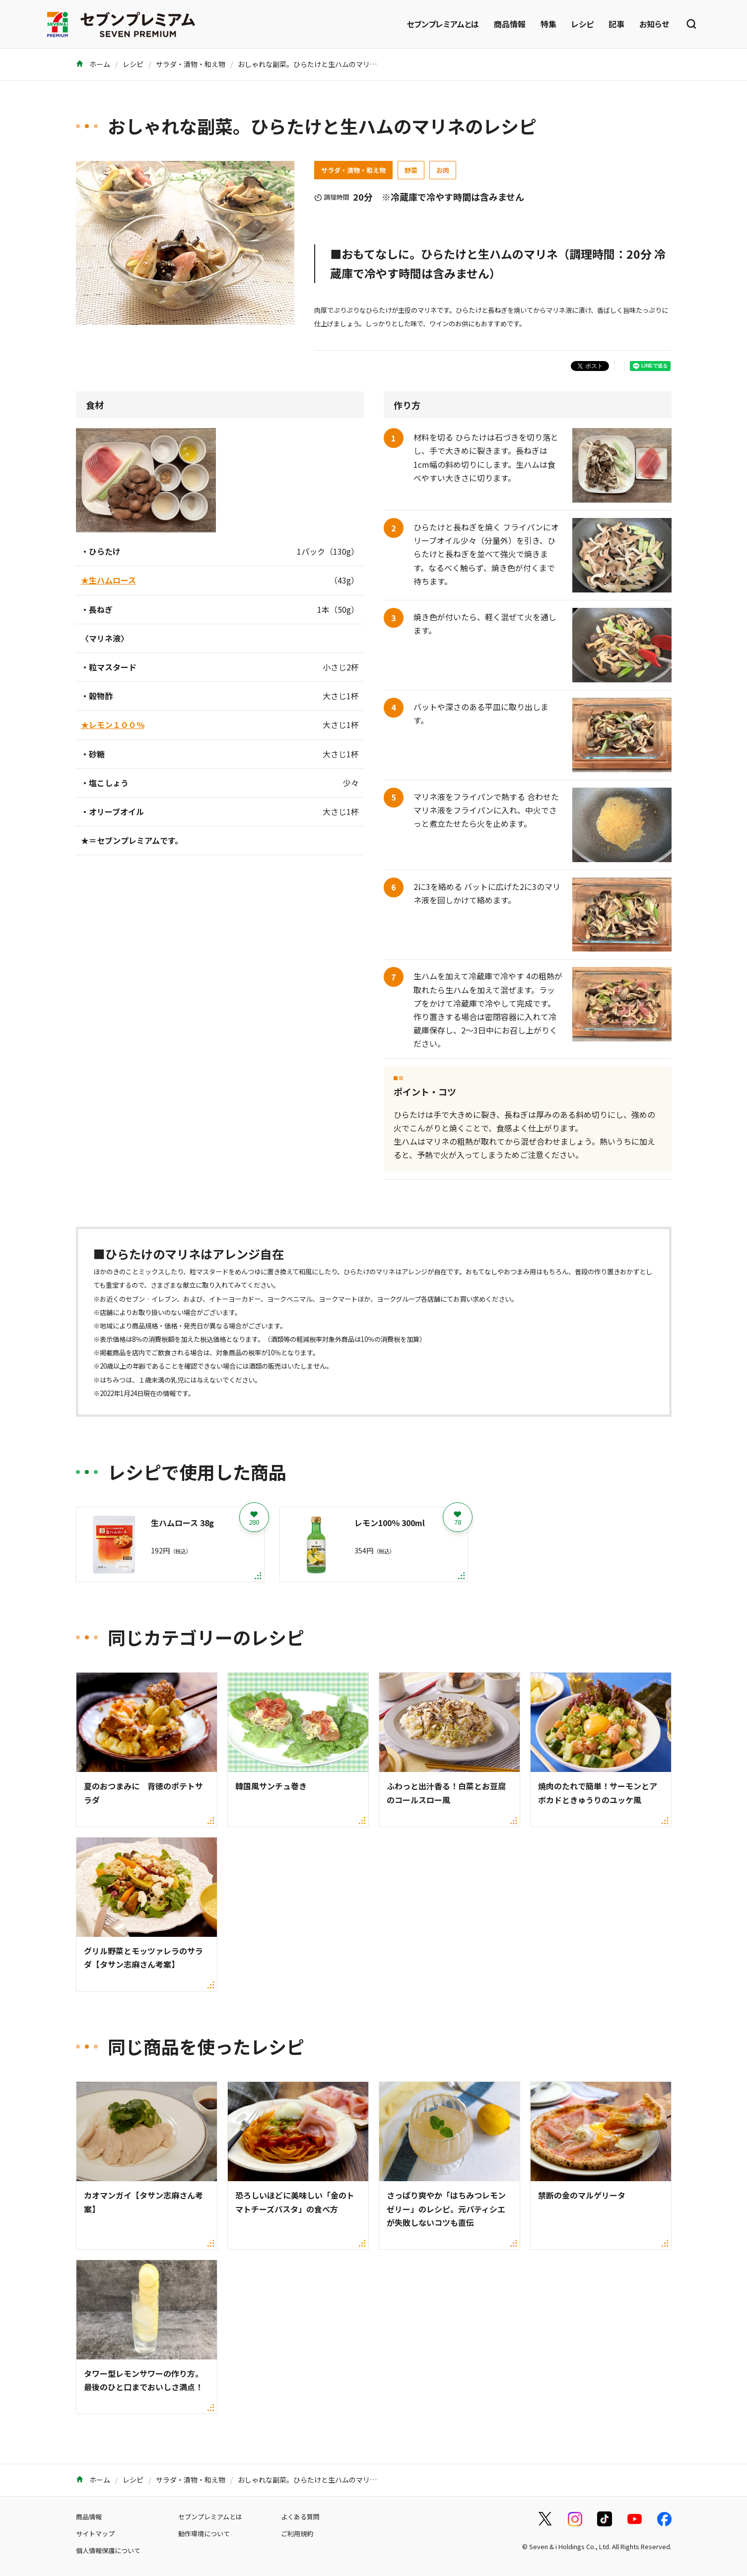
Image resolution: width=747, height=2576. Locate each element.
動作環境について (204, 2533)
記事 (616, 24)
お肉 (442, 170)
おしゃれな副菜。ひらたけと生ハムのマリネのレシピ (321, 64)
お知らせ (654, 24)
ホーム (93, 64)
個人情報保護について (108, 2550)
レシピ (582, 24)
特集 (548, 24)
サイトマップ (95, 2533)
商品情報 (510, 24)
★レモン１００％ (112, 725)
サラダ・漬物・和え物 (190, 64)
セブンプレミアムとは (443, 24)
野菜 (411, 170)
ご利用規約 (297, 2533)
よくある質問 (300, 2516)
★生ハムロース (108, 580)
